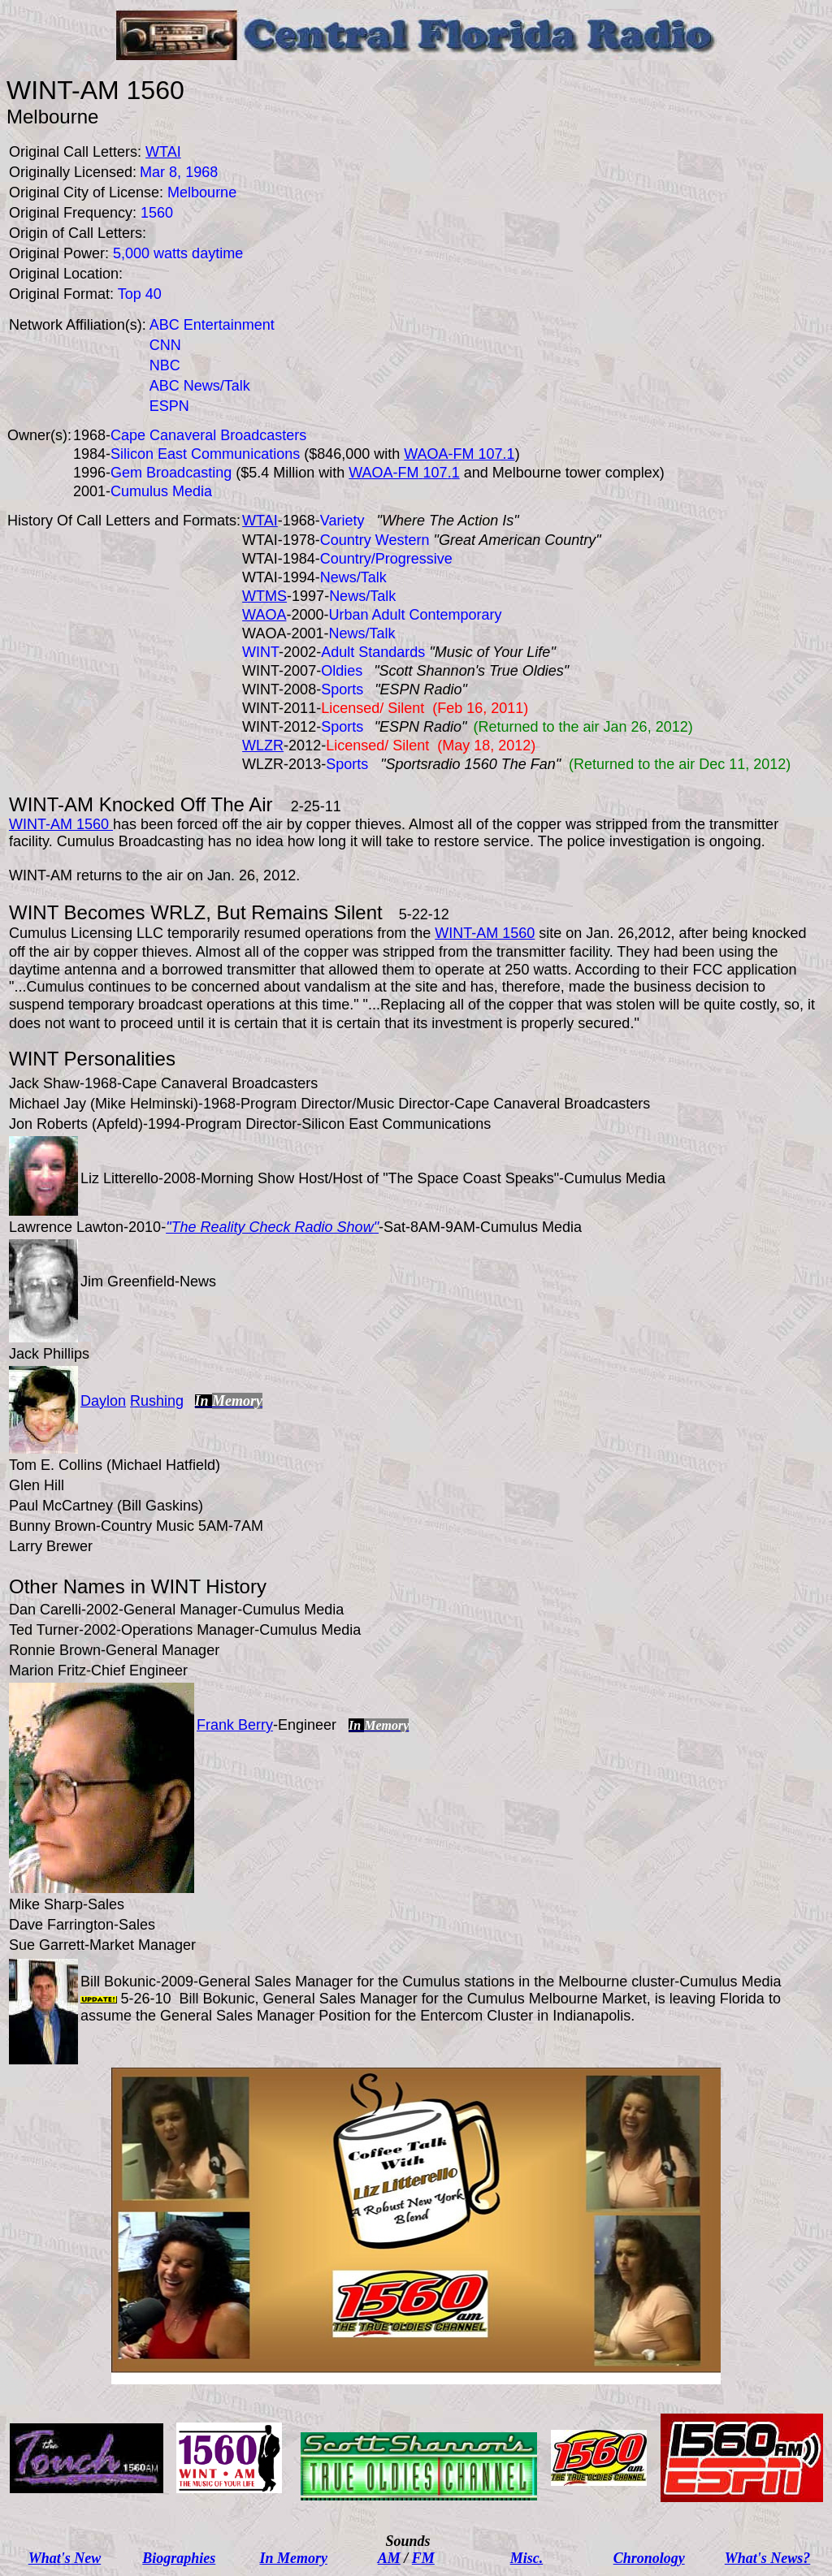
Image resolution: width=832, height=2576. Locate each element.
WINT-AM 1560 (61, 824)
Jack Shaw (44, 1083)
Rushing (157, 1401)
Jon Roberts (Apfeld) (76, 1124)
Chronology (649, 2558)
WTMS (264, 596)
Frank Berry (235, 1725)
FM (423, 2558)
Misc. (527, 2558)
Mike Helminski (144, 1104)
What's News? (768, 2558)
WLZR (263, 745)
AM (389, 2558)
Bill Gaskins (160, 1506)
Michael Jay (47, 1104)
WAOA (264, 615)
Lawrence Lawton (66, 1227)
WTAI (260, 520)
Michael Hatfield (163, 1465)
